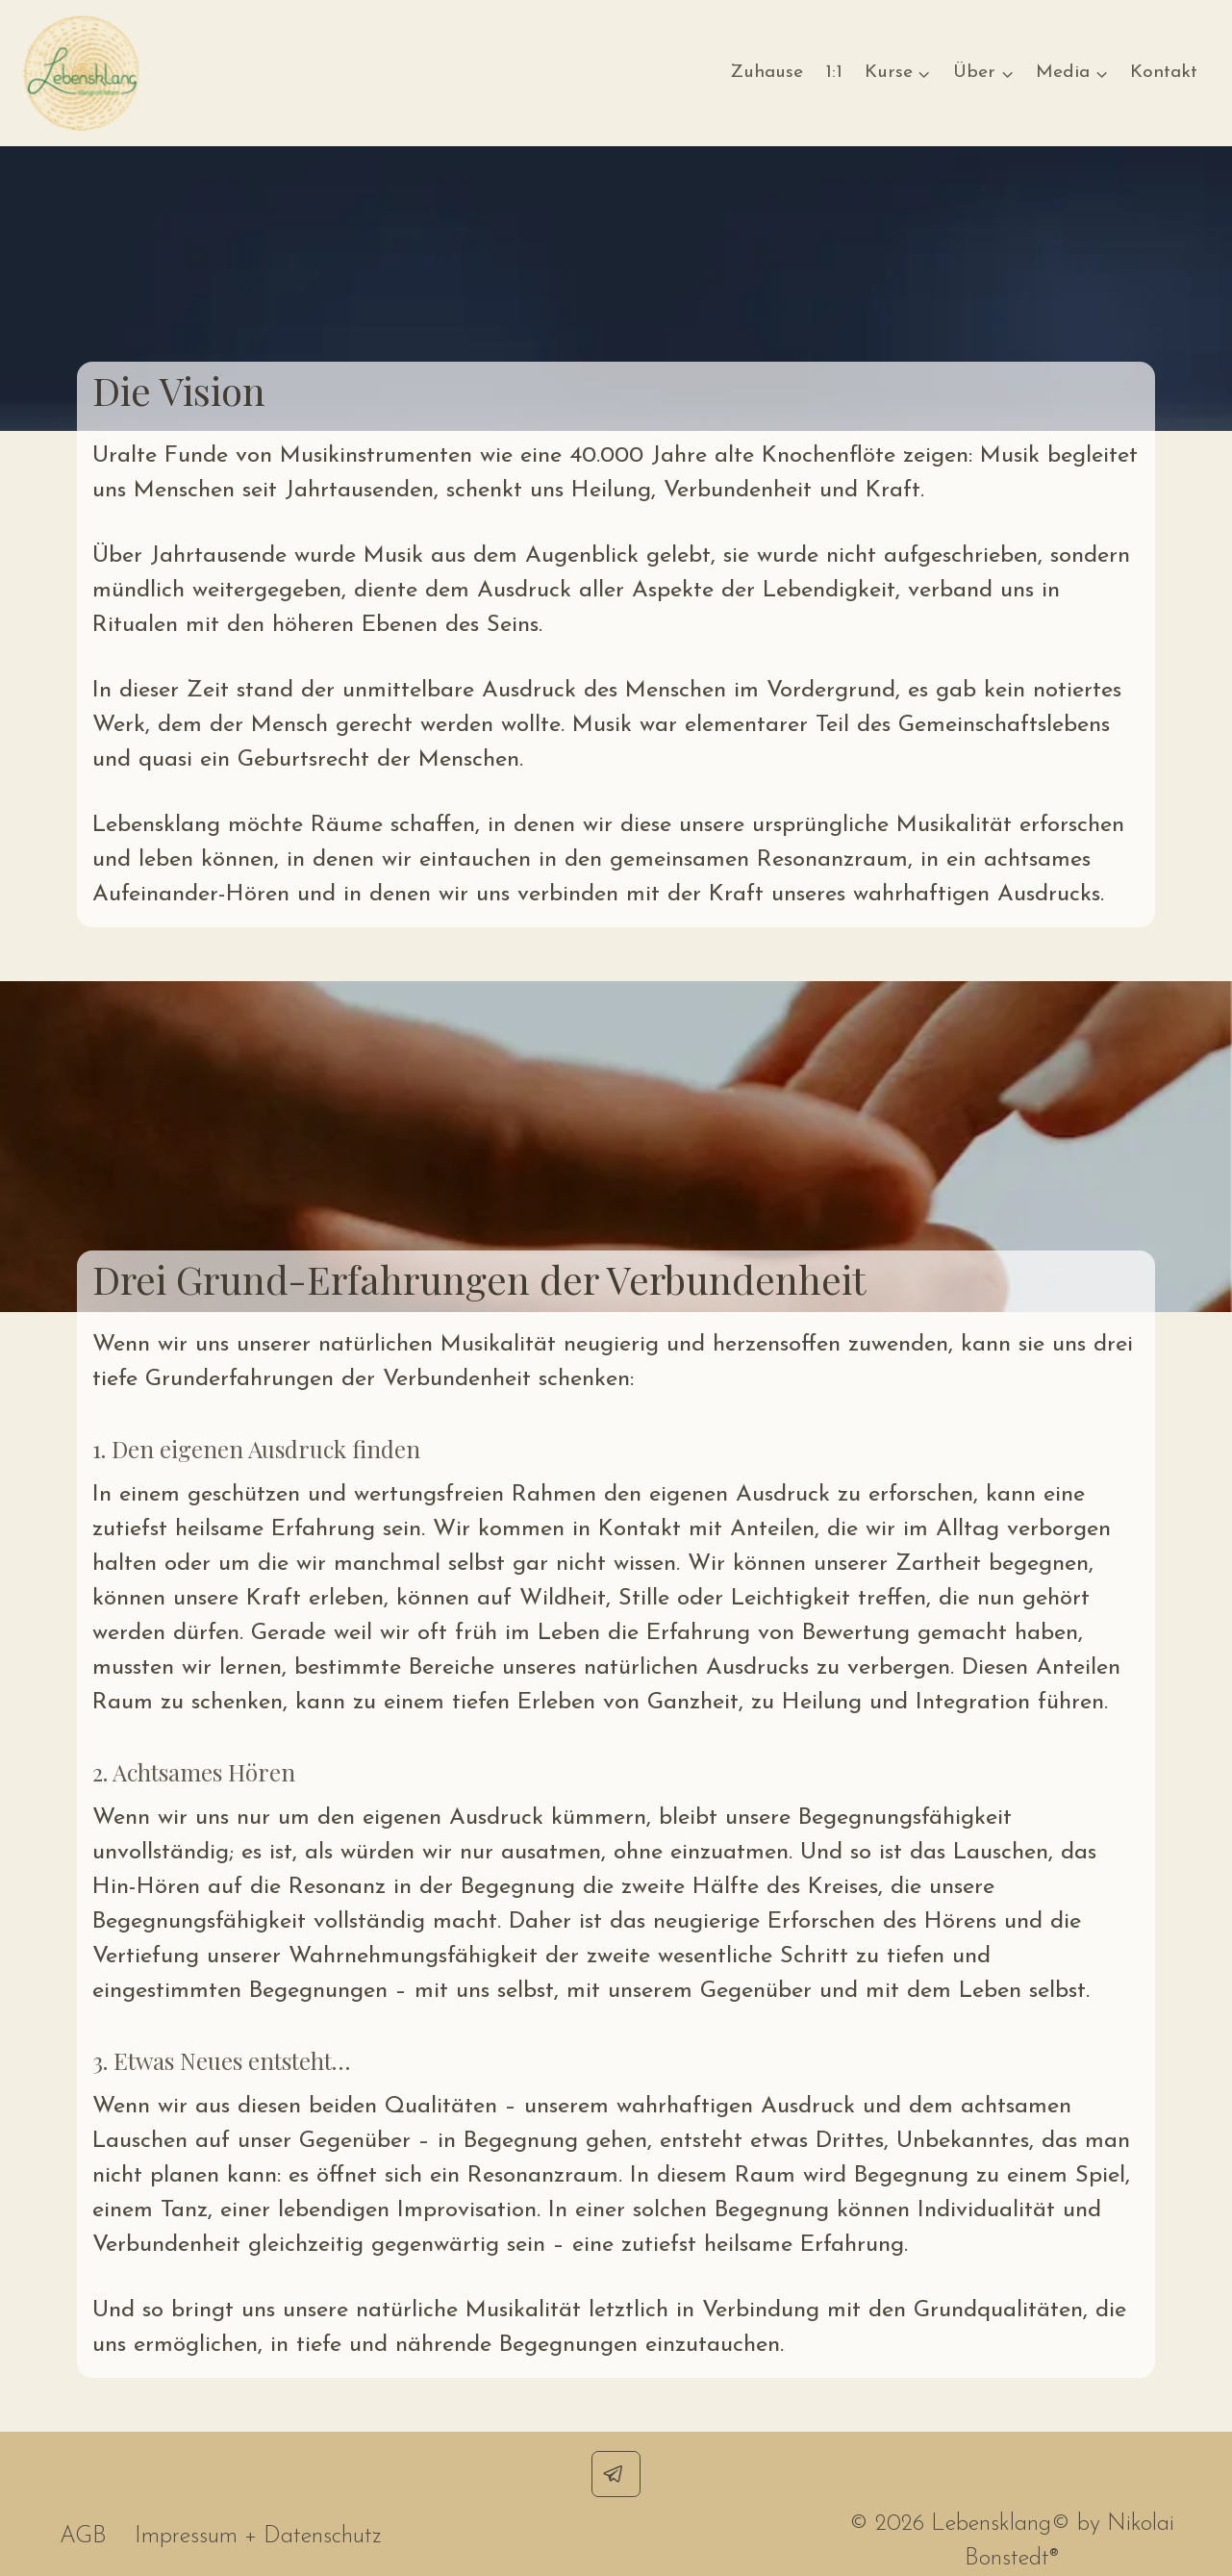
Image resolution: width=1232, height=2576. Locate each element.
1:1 (833, 72)
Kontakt (1163, 72)
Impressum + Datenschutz (258, 2536)
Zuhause (766, 72)
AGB (83, 2536)
